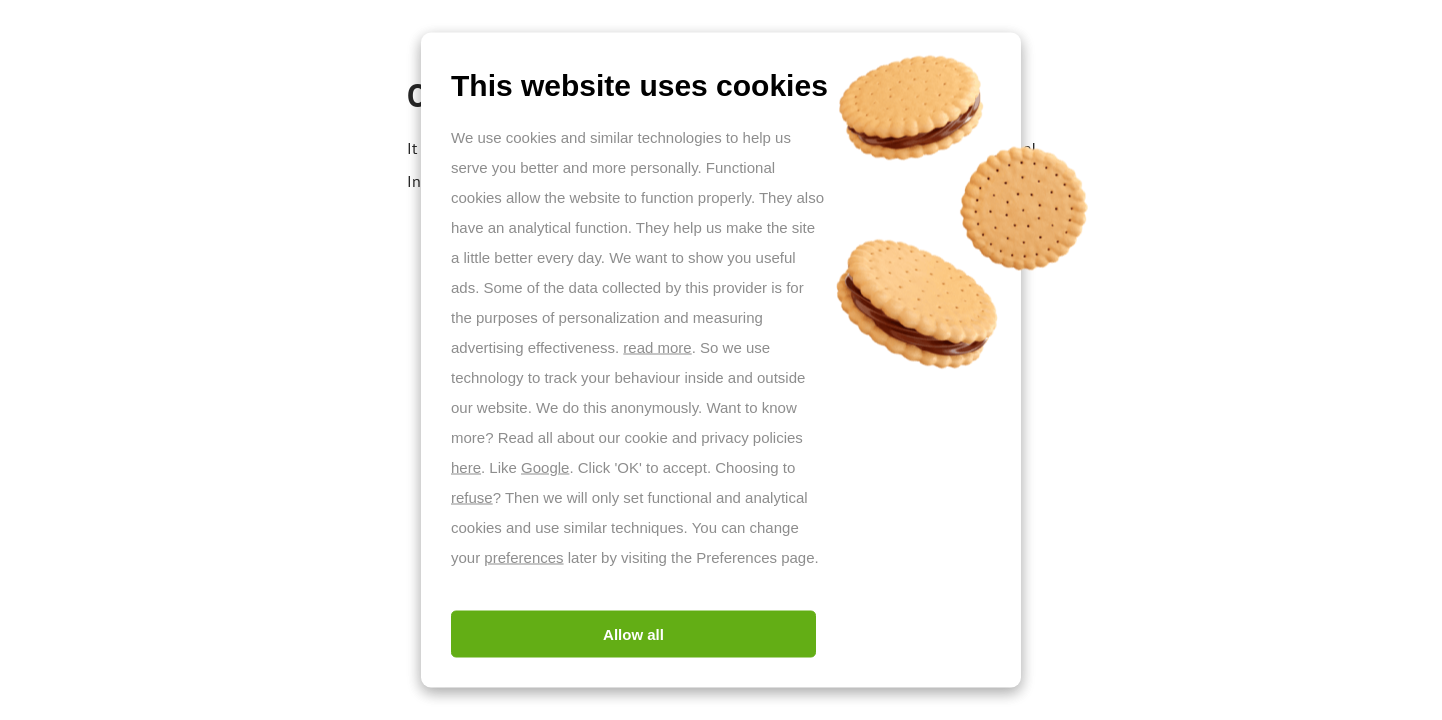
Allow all (633, 634)
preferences (523, 557)
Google (545, 467)
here (466, 467)
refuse (472, 497)
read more (657, 347)
